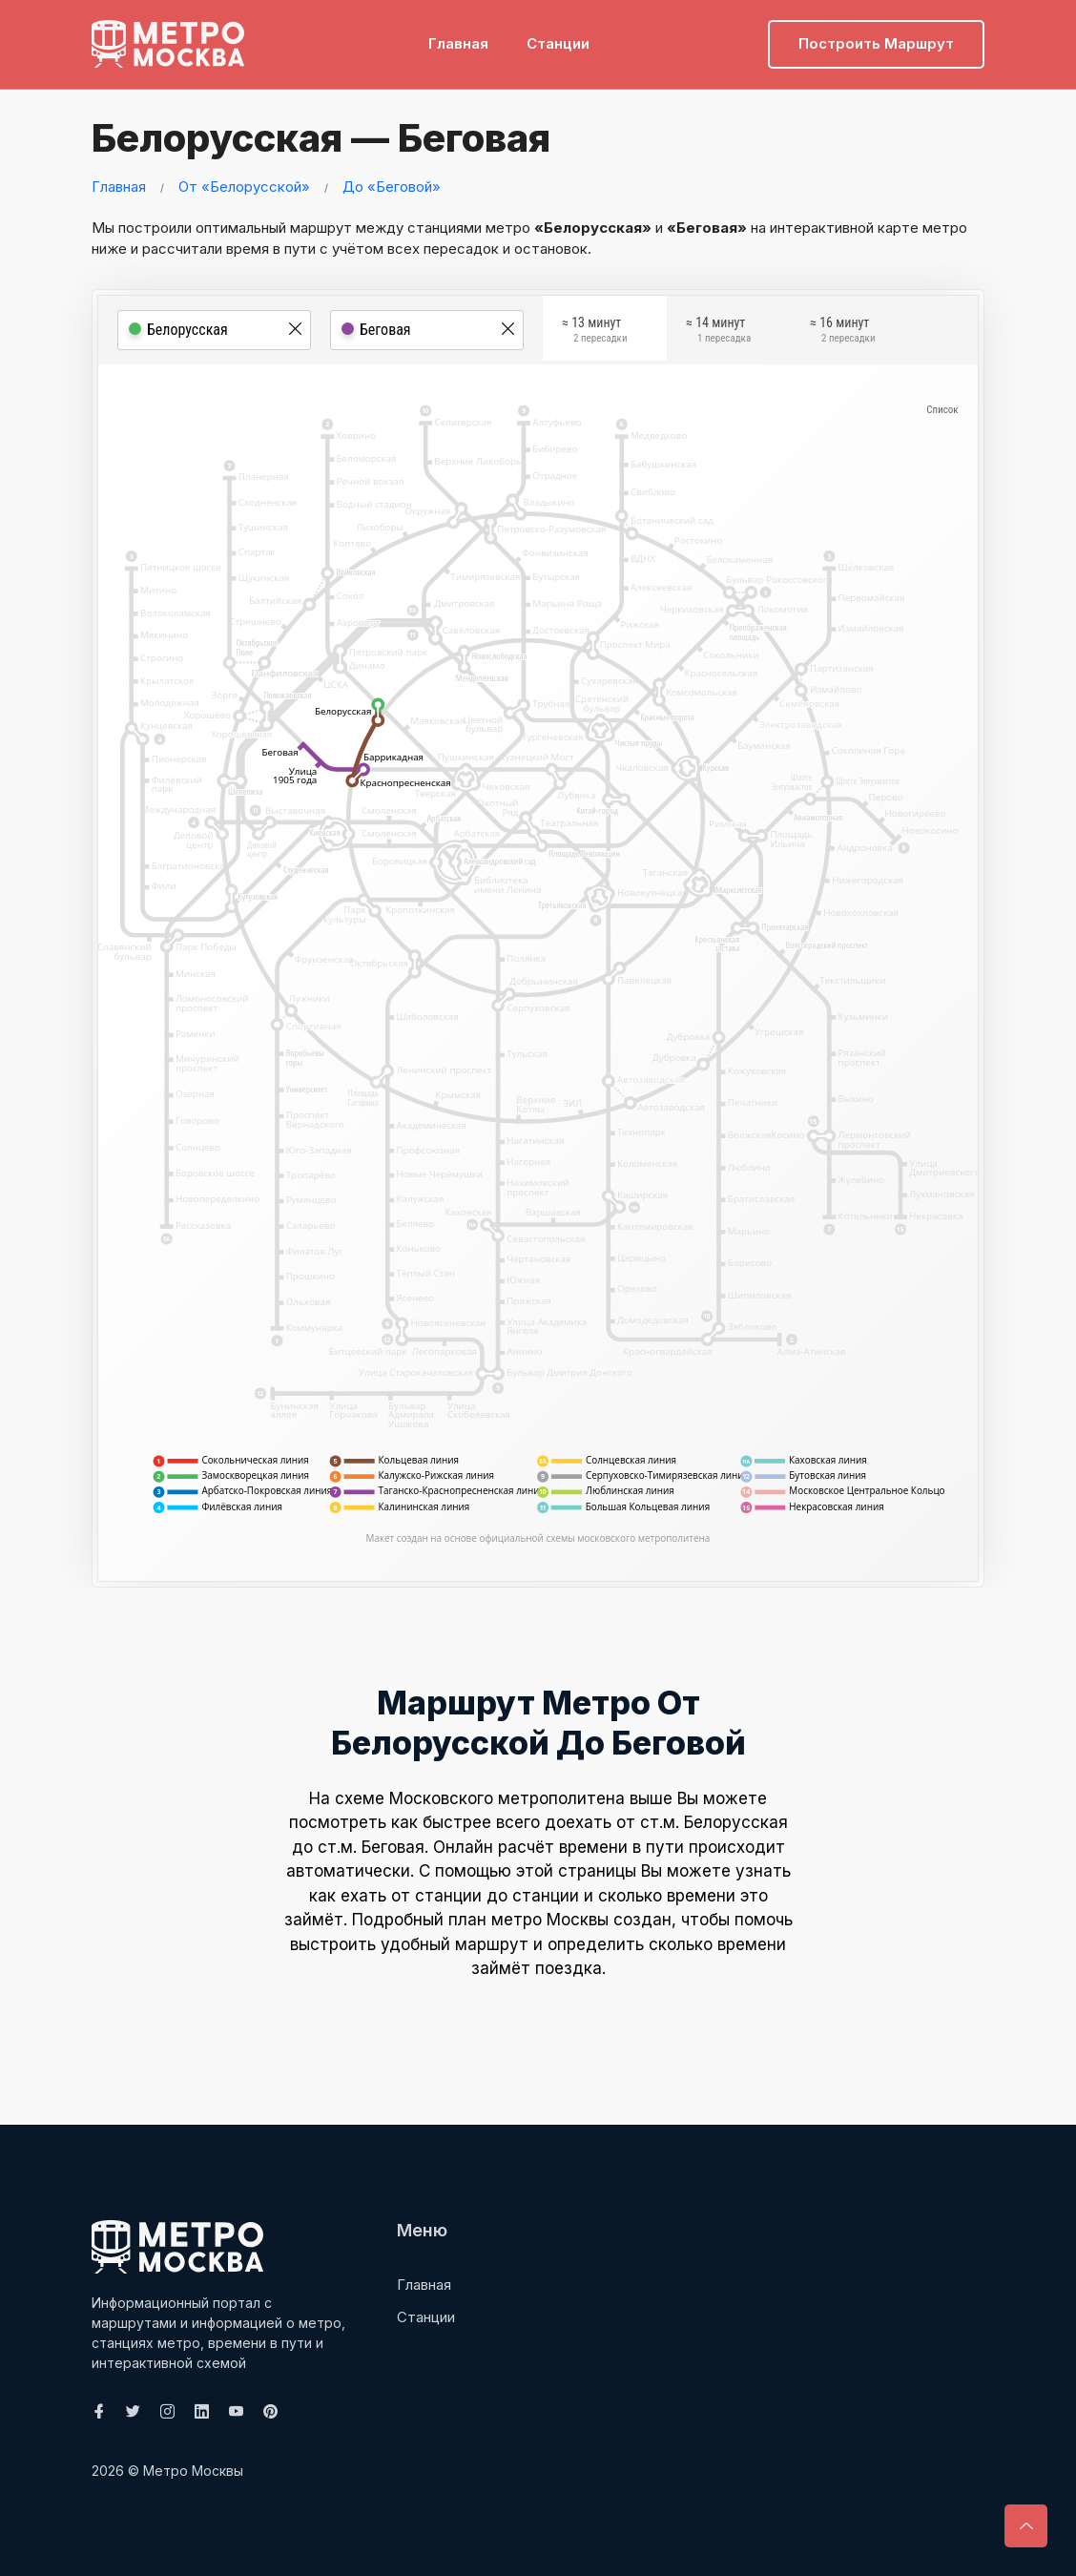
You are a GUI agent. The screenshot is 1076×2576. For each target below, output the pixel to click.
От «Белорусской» (244, 186)
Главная (458, 43)
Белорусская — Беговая (318, 137)
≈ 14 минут (718, 331)
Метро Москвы (193, 2470)
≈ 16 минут (842, 331)
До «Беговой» (391, 186)
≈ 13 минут (594, 331)
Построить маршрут (876, 43)
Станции (558, 43)
